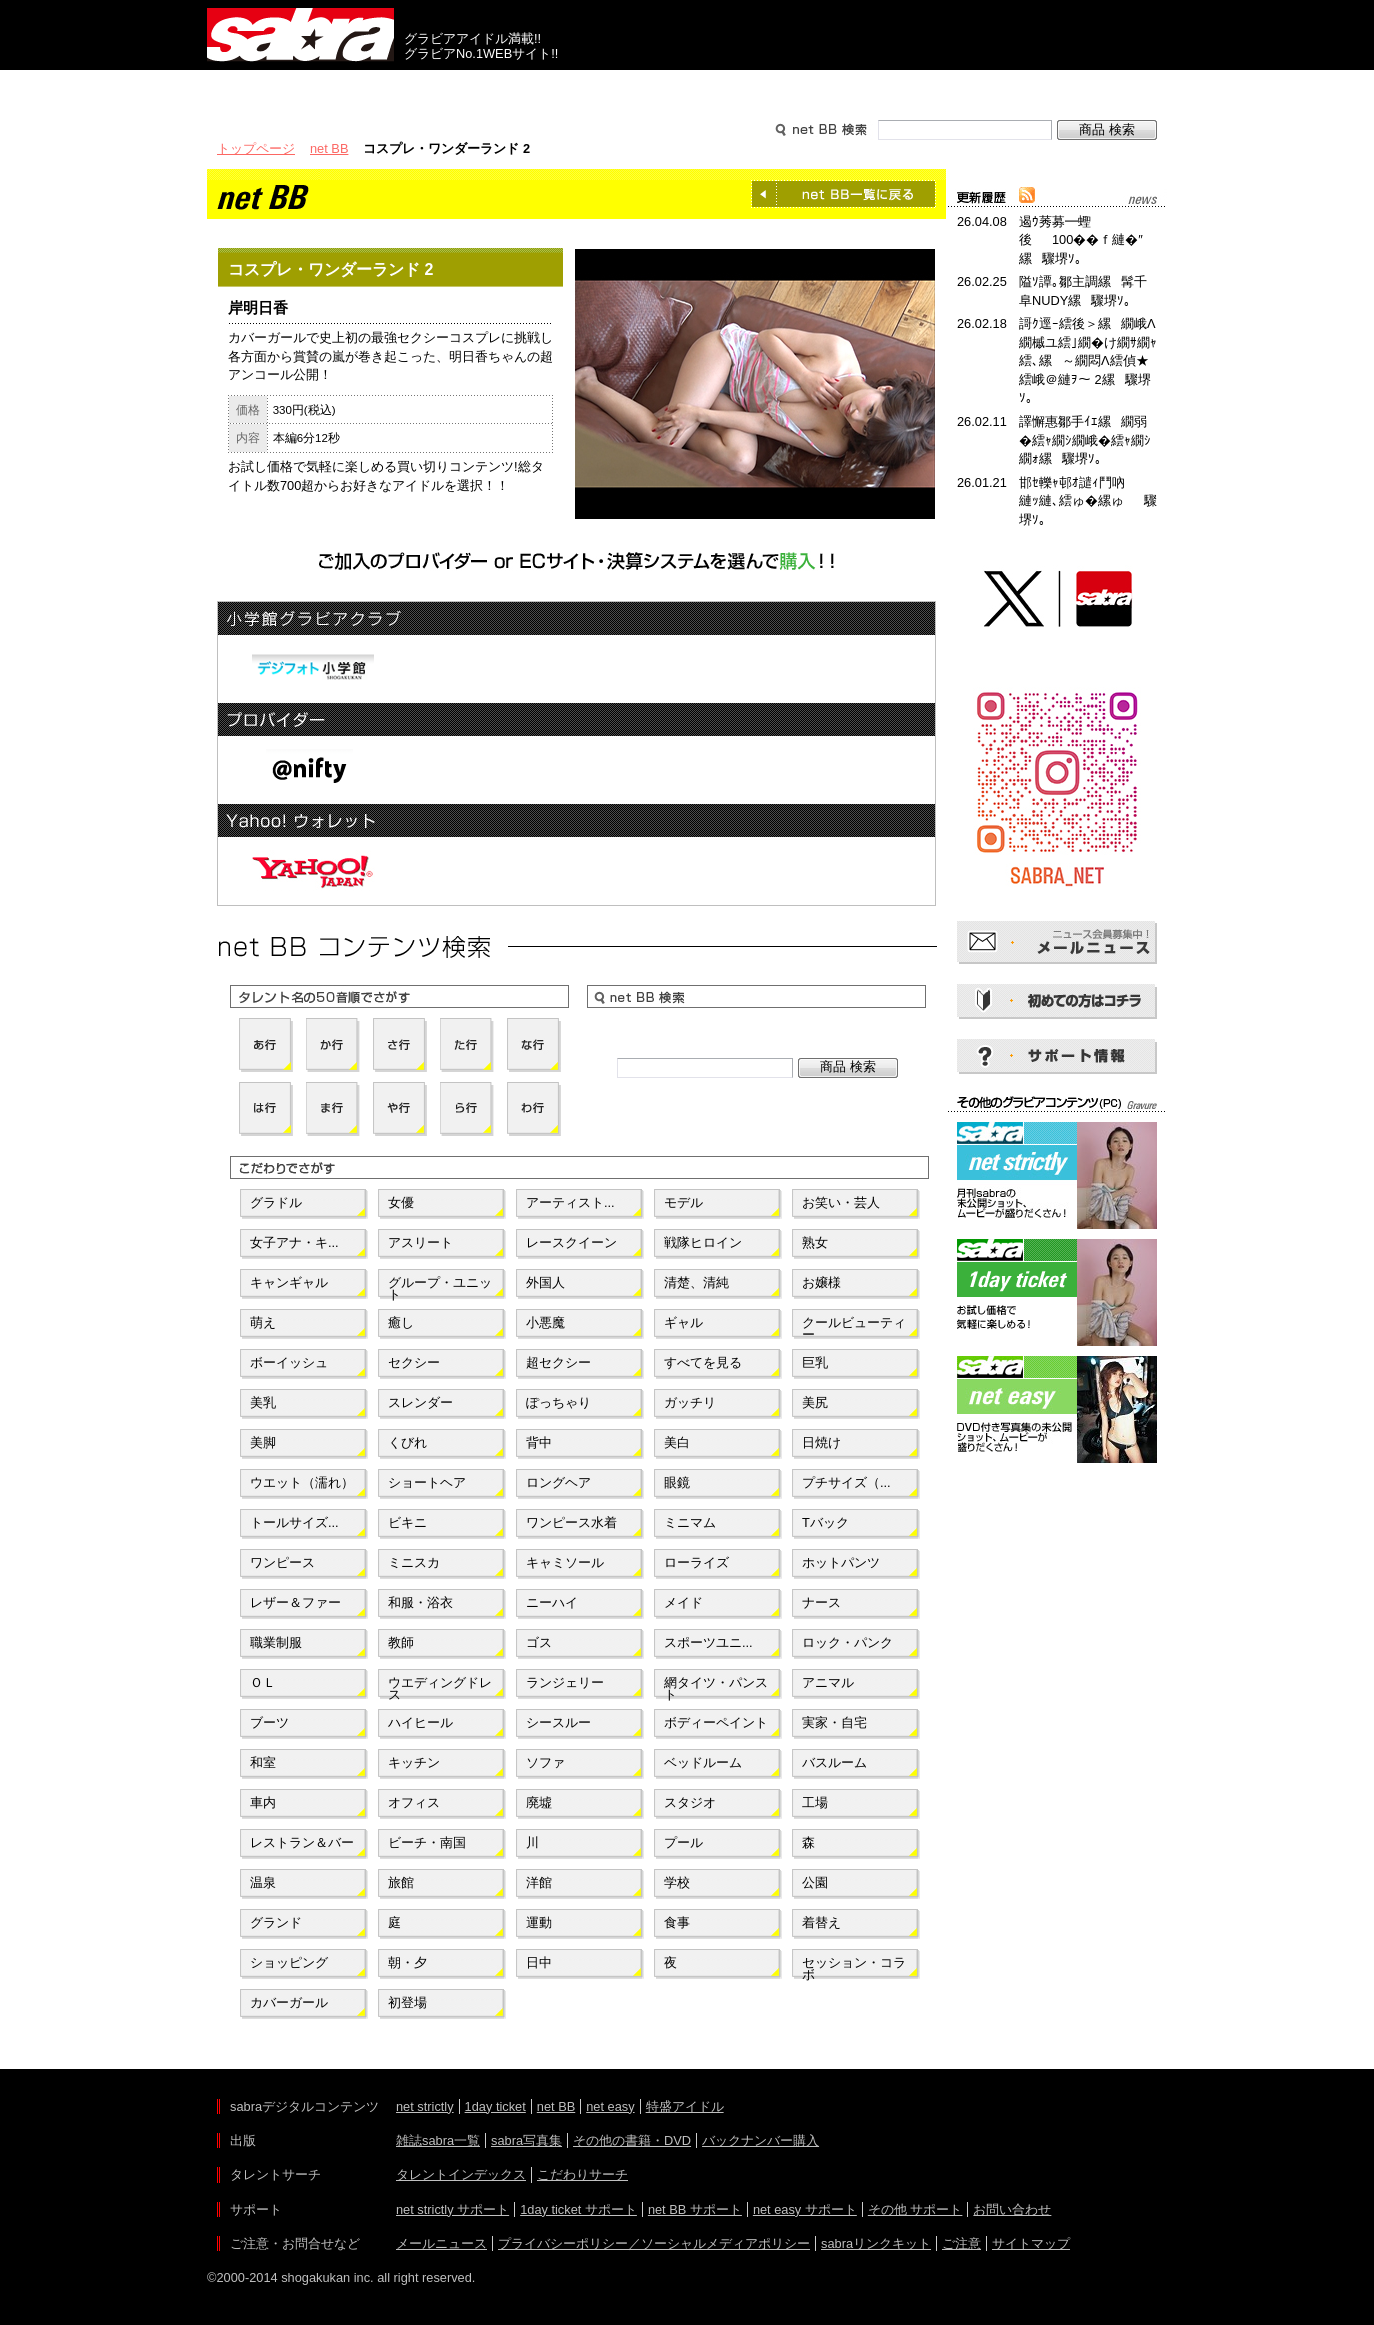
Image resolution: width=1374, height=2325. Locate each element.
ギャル (683, 1322)
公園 (815, 1882)
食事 (677, 1922)
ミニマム (690, 1522)
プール (683, 1842)
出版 (303, 88)
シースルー (558, 1722)
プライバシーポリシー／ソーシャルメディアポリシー (654, 2243)
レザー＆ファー (295, 1602)
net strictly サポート (452, 2209)
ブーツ (269, 1722)
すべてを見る (703, 1362)
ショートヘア (427, 1482)
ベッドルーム (703, 1762)
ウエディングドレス (440, 1687)
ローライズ (696, 1562)
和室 (263, 1762)
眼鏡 (677, 1482)
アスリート (420, 1242)
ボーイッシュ (289, 1362)
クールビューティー (854, 1327)
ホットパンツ (841, 1562)
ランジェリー (565, 1682)
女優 (401, 1202)
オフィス (414, 1802)
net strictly (425, 2106)
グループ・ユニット (440, 1287)
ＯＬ (263, 1682)
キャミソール (565, 1562)
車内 (263, 1802)
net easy (610, 2106)
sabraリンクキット (876, 2243)
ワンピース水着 (571, 1522)
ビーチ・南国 (427, 1842)
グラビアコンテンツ (495, 88)
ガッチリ (690, 1402)
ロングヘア (558, 1482)
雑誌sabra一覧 (438, 2140)
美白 (677, 1442)
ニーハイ (552, 1602)
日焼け (821, 1442)
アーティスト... (570, 1202)
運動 (539, 1922)
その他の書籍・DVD (632, 2140)
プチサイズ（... (846, 1482)
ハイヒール (420, 1722)
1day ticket (495, 2106)
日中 (539, 1962)
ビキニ (407, 1522)
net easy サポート (805, 2209)
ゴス (539, 1642)
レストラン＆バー (302, 1842)
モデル (683, 1202)
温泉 (263, 1882)
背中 (539, 1442)
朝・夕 (407, 1962)
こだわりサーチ (582, 2174)
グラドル (276, 1202)
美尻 (815, 1402)
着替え (821, 1922)
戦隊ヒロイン (703, 1242)
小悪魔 (545, 1322)
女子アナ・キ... (294, 1242)
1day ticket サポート (578, 2209)
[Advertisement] (1057, 1558)
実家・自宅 (834, 1722)
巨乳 (815, 1362)
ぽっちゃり (558, 1402)
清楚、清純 (696, 1282)
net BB (329, 148)
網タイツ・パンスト (716, 1687)
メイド (683, 1602)
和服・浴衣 (420, 1602)
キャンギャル (289, 1282)
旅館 (401, 1882)
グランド (276, 1922)
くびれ (407, 1442)
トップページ (256, 148)
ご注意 (961, 2243)
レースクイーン (571, 1242)
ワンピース (282, 1562)
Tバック (825, 1522)
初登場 (407, 2002)
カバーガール (289, 2002)
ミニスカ (414, 1562)
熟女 (815, 1242)
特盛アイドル (685, 2106)
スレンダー (420, 1402)
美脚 (263, 1442)
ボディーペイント (716, 1722)
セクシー (414, 1362)
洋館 (539, 1882)
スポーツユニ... (708, 1642)
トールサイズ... (294, 1522)
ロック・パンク (847, 1642)
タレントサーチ (687, 88)
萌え (263, 1322)
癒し (401, 1322)
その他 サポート (915, 2209)
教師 (401, 1642)
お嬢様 (821, 1282)
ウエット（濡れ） (302, 1482)
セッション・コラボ (854, 1967)
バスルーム (834, 1762)
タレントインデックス (461, 2174)
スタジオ (690, 1802)
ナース (821, 1602)
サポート (879, 88)
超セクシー (558, 1362)
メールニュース (441, 2243)
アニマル (828, 1682)
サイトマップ (1031, 2243)
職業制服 (276, 1642)
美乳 (263, 1402)
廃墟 (539, 1802)
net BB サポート (695, 2209)
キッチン (414, 1762)
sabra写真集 (526, 2140)
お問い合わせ (1012, 2209)
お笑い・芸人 (841, 1202)
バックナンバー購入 (760, 2140)
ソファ (545, 1762)
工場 (815, 1802)
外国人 (545, 1282)
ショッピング (289, 1962)
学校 (677, 1882)
